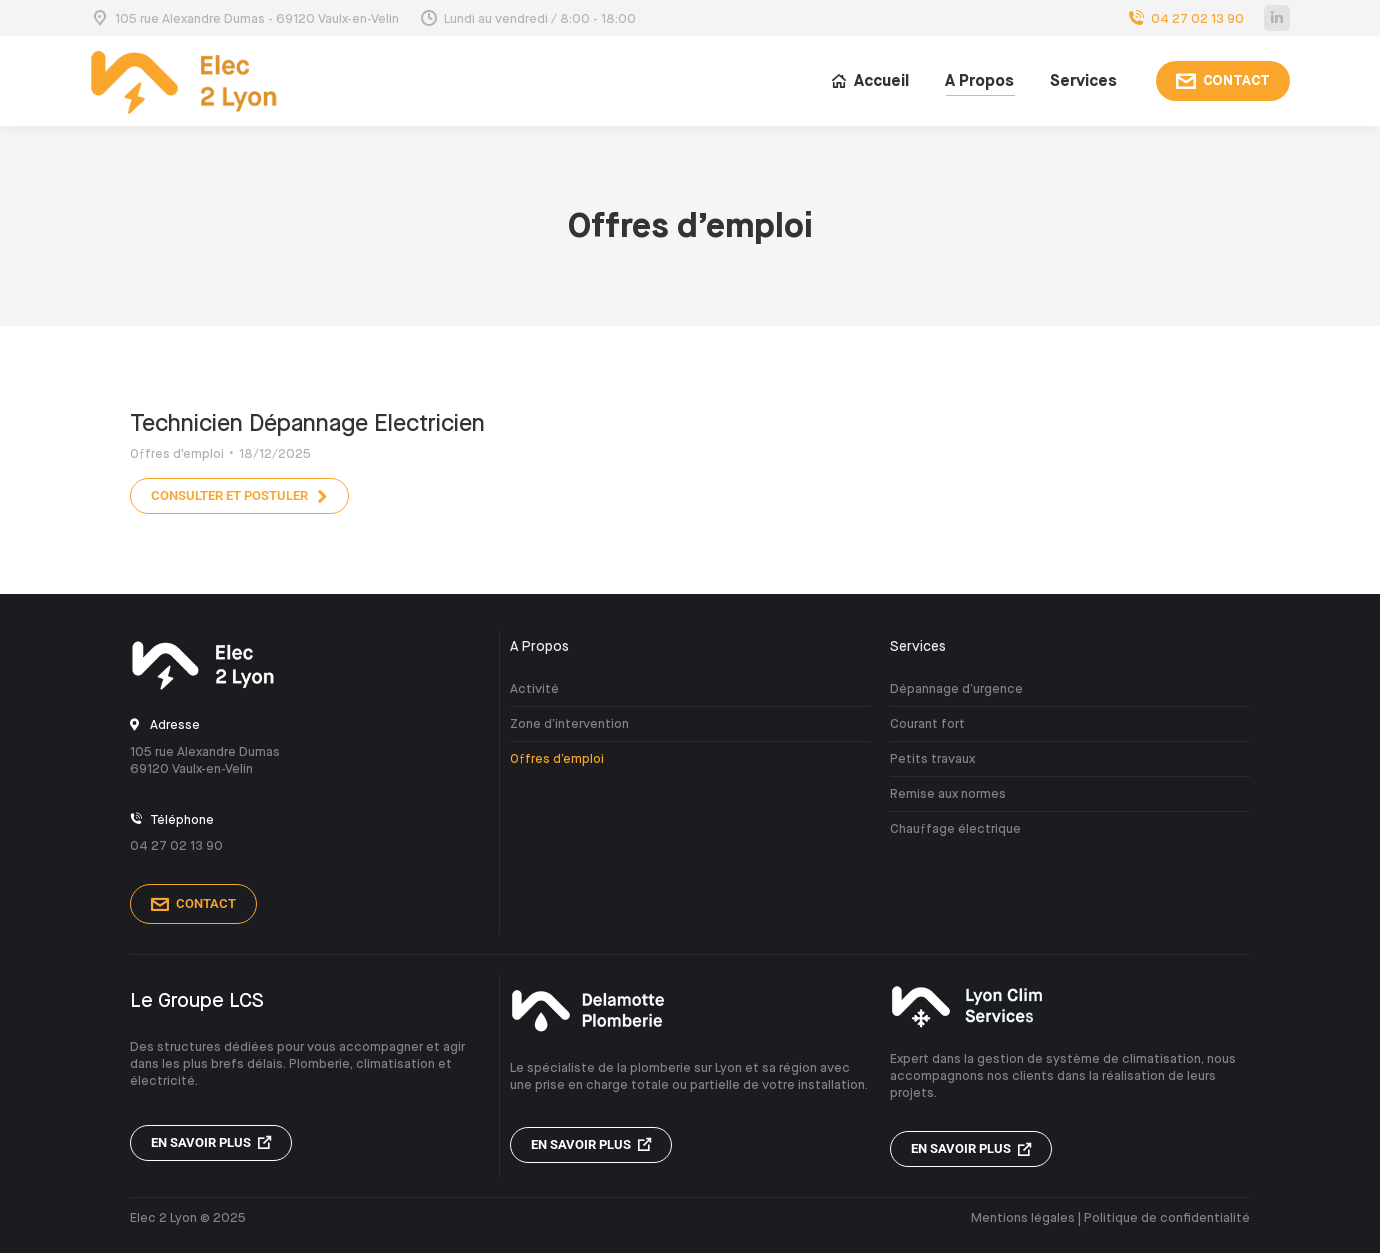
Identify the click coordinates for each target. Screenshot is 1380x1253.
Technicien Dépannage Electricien (307, 423)
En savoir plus (211, 1142)
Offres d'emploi (177, 453)
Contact (193, 904)
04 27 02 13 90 (1185, 18)
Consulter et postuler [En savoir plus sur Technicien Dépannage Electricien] (239, 495)
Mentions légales (1023, 1217)
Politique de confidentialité (1167, 1217)
